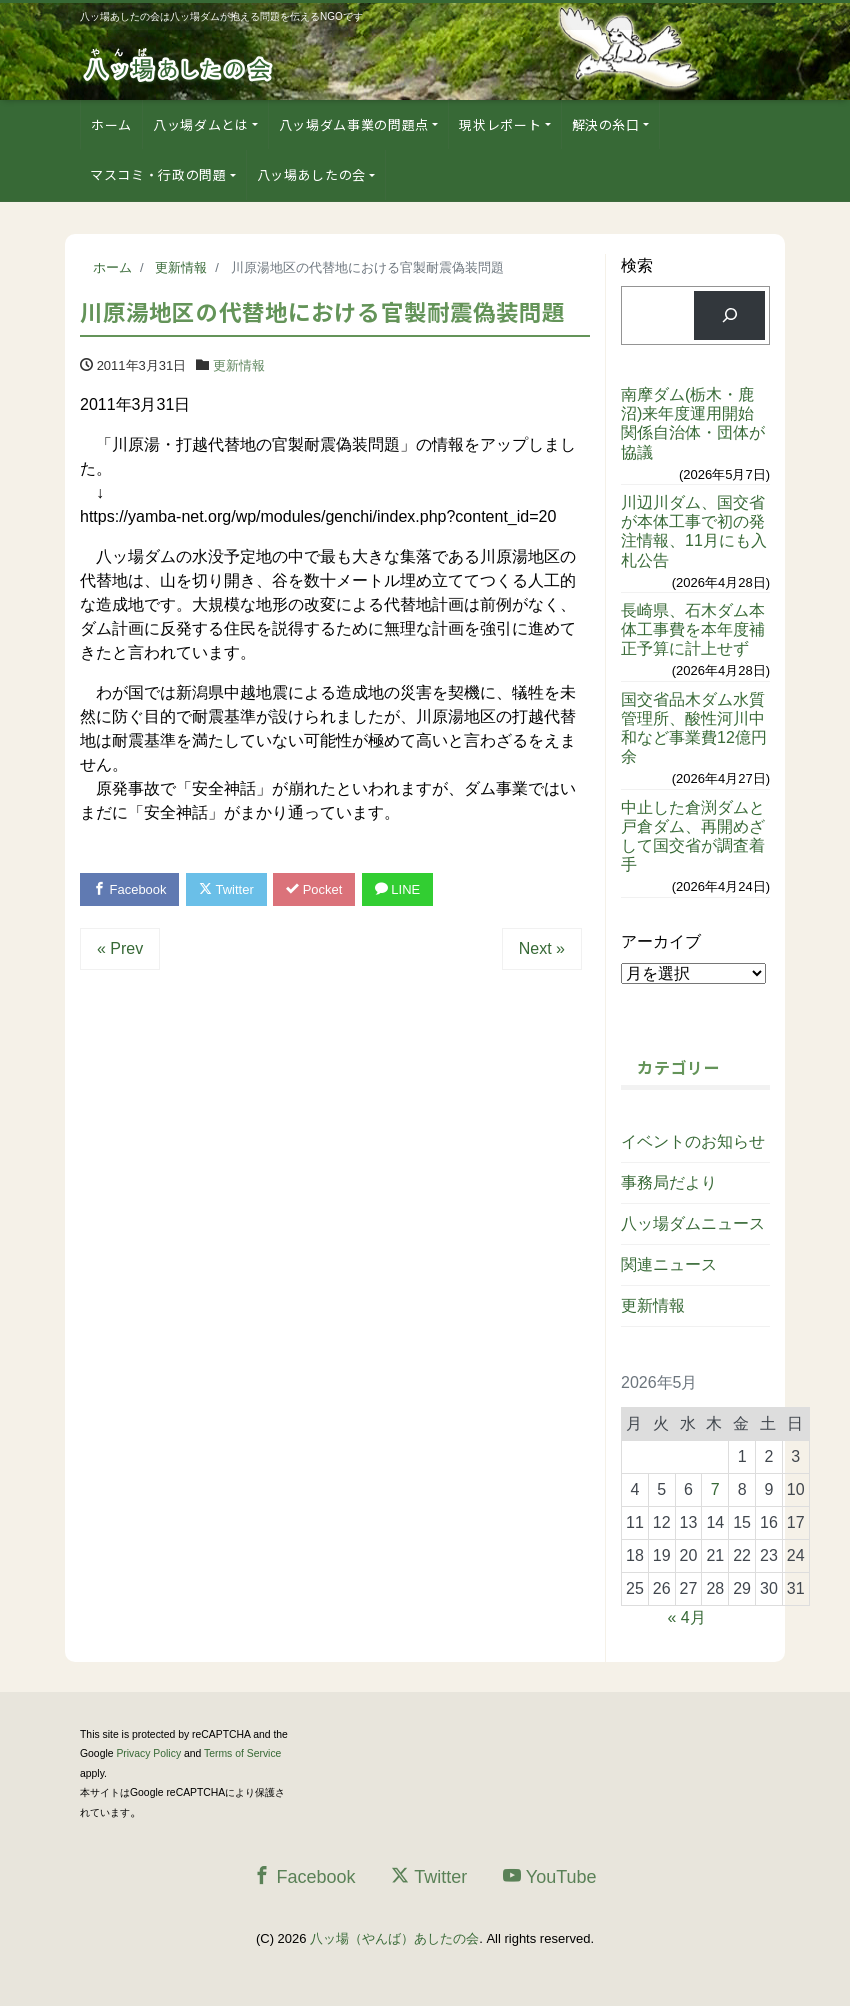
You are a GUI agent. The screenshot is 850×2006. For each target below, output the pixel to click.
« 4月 (686, 1617)
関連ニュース (669, 1264)
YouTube (550, 1876)
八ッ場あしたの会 (311, 174)
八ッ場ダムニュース (693, 1223)
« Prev (120, 948)
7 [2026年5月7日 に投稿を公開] (715, 1489)
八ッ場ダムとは (201, 124)
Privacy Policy (148, 1753)
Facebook (130, 889)
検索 (637, 265)
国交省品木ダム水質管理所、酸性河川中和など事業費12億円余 (694, 728)
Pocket (315, 889)
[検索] (729, 315)
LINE (398, 889)
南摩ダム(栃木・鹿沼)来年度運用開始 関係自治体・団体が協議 (695, 423)
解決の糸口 (606, 124)
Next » (542, 948)
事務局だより (669, 1182)
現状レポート (500, 124)
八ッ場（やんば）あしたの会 (394, 1938)
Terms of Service (242, 1753)
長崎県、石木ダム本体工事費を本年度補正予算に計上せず (693, 629)
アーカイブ (661, 941)
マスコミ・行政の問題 (158, 174)
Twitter (226, 889)
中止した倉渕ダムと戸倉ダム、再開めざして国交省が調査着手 (693, 836)
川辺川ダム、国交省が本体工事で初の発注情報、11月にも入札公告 (694, 531)
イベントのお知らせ (693, 1141)
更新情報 (239, 365)
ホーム (111, 124)
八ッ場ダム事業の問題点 (354, 124)
